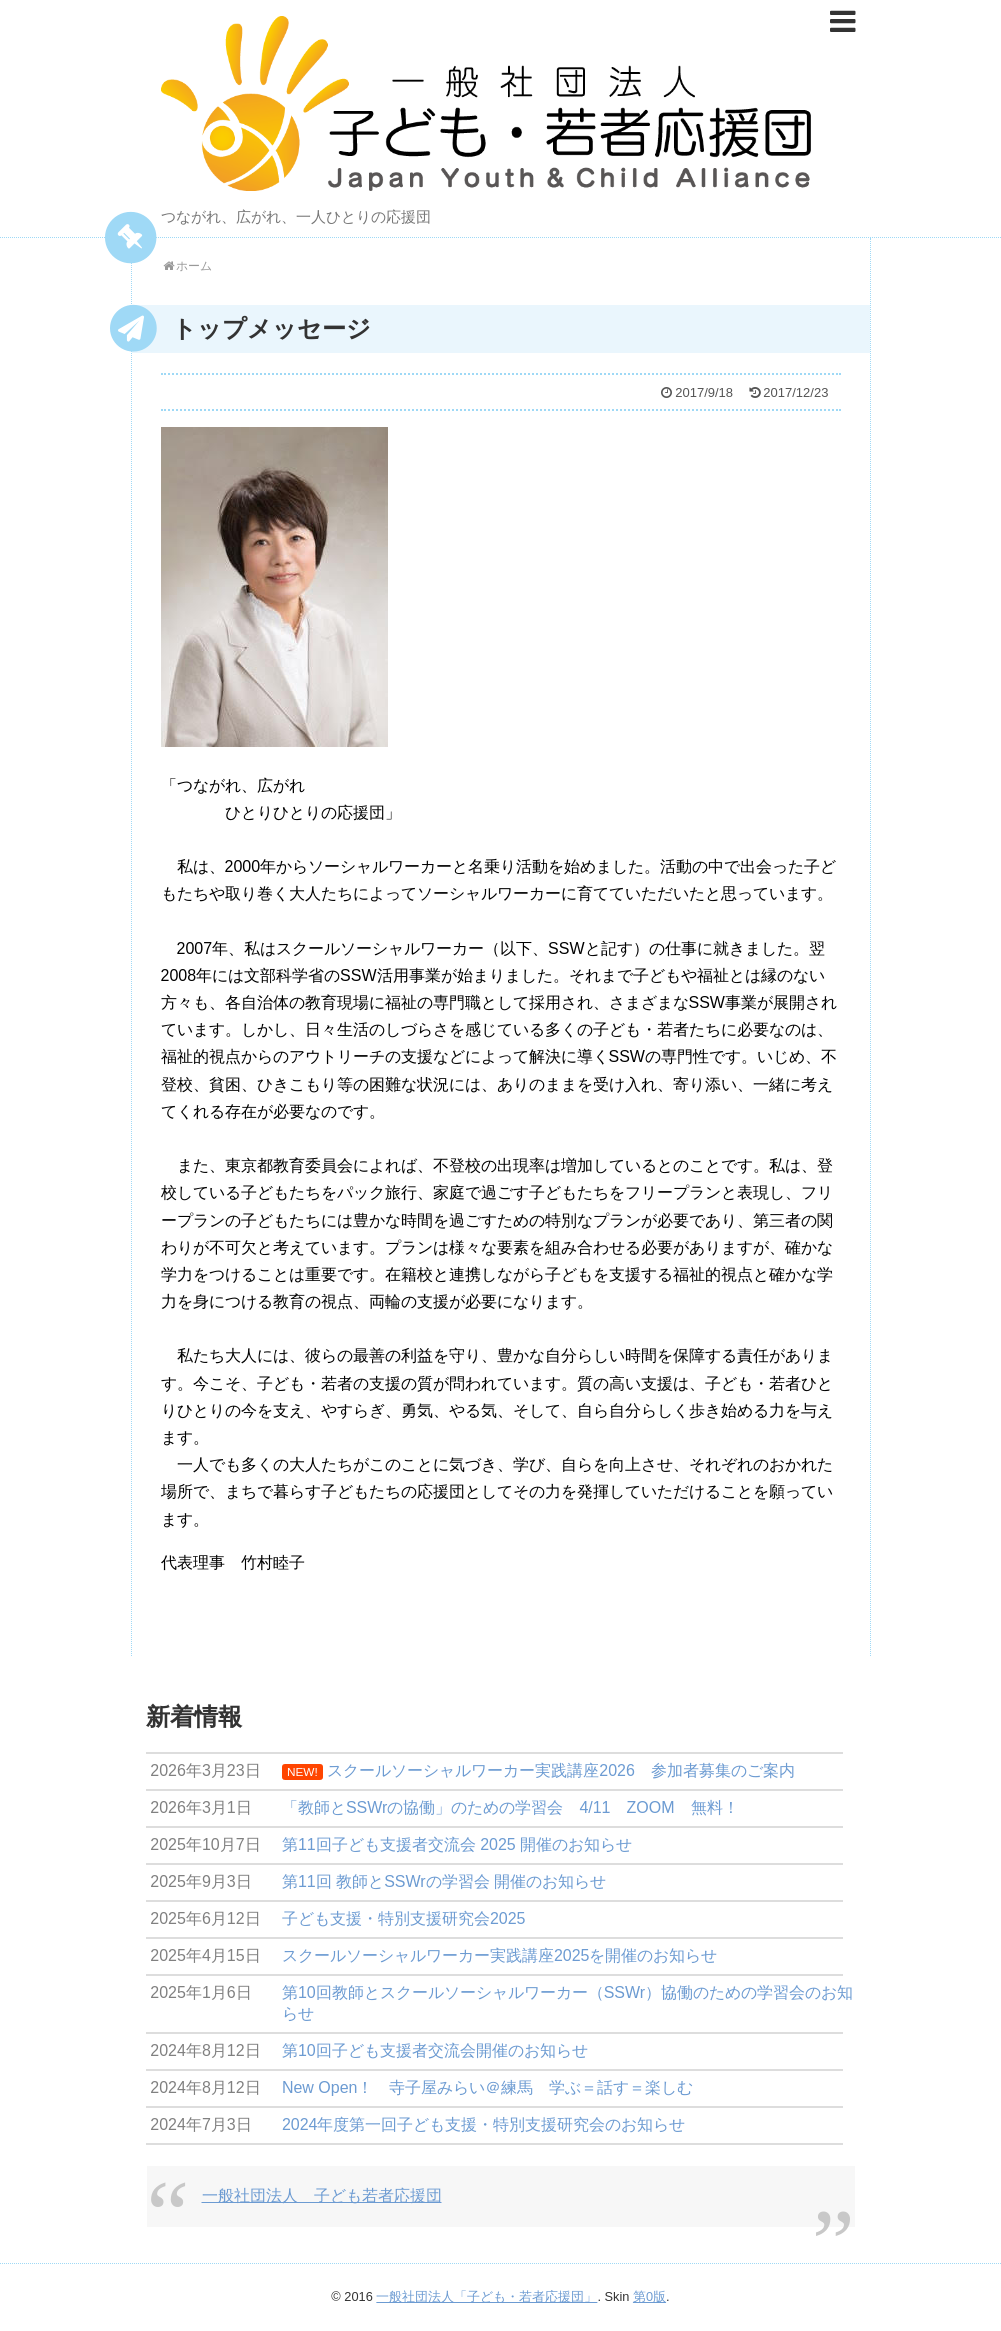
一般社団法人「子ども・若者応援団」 (486, 2296)
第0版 (649, 2296)
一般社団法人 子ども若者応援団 (322, 2195)
